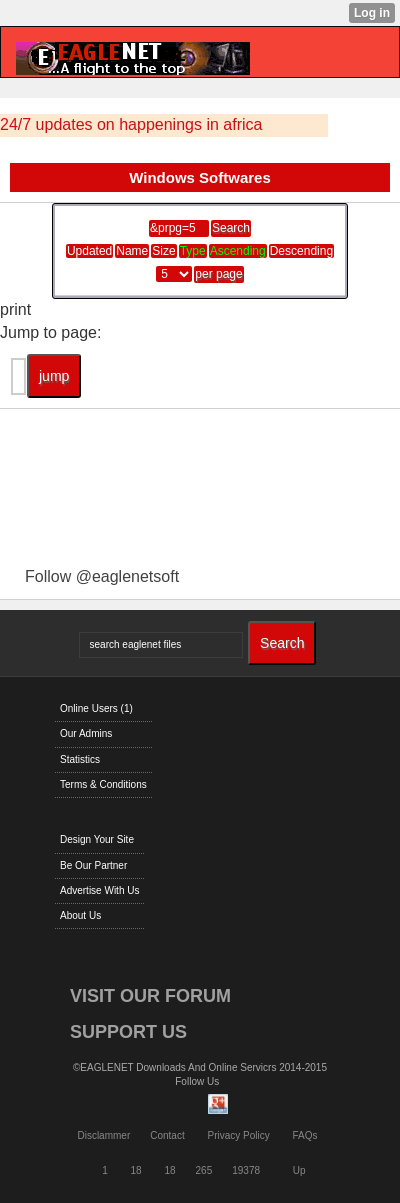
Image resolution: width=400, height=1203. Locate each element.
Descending (301, 251)
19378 (246, 1170)
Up (299, 1170)
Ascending (238, 251)
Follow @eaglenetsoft (102, 576)
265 (204, 1170)
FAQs (305, 1135)
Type (193, 251)
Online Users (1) (96, 708)
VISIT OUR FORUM (150, 996)
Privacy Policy (238, 1135)
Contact (167, 1135)
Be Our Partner (93, 865)
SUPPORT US (128, 1032)
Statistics (80, 759)
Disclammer (103, 1135)
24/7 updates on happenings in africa (131, 124)
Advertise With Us (99, 890)
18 (136, 1170)
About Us (80, 915)
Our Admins (86, 733)
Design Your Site (97, 839)
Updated (89, 251)
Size (163, 251)
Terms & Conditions (103, 784)
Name (132, 251)
